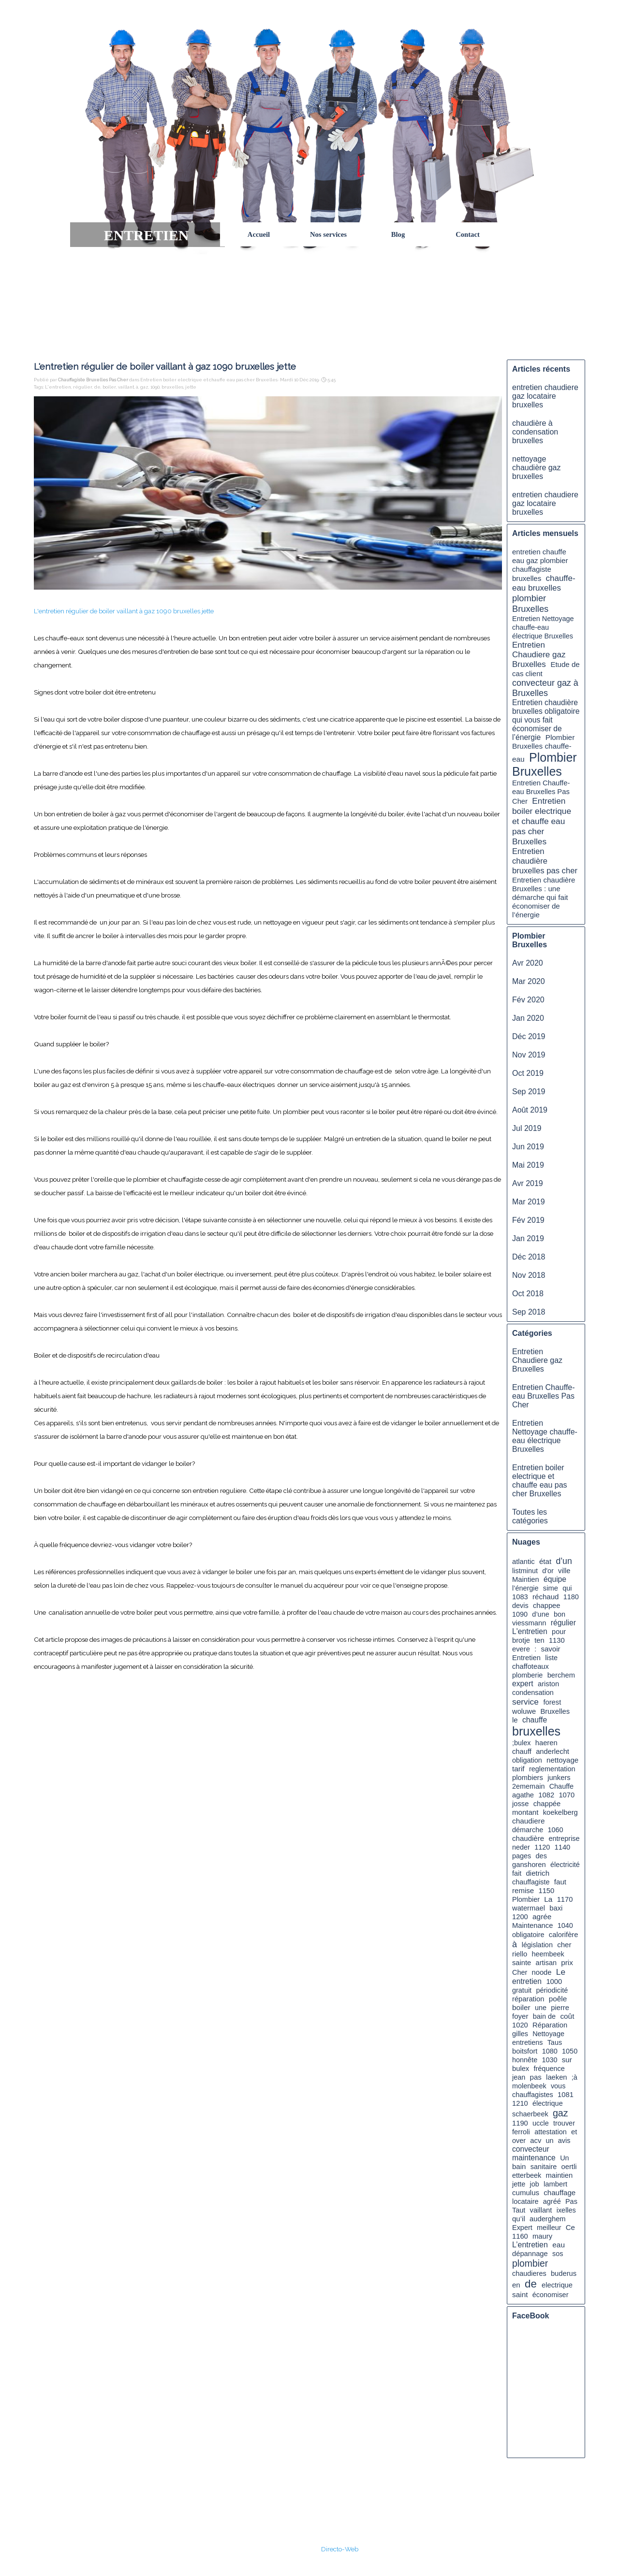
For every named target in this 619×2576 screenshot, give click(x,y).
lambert (555, 2184)
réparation (528, 1999)
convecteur (530, 2149)
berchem (561, 1675)
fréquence (549, 2068)
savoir (550, 1649)
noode (542, 1972)
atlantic (523, 1561)
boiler (109, 387)
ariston (548, 1684)
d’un (564, 1561)
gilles (520, 2034)
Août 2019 (529, 1110)
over (519, 2140)
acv (535, 2140)
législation (537, 1945)
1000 (554, 1981)
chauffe (534, 1720)
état (545, 1561)
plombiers (527, 1777)
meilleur (549, 2227)
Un (564, 2158)
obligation (527, 1760)
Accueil (259, 234)
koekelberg (560, 1812)
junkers (559, 1777)
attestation (550, 2132)
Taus (554, 2042)
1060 (555, 1830)
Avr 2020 (527, 963)
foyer (520, 2016)
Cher (519, 1972)
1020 (520, 2025)
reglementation (552, 1769)
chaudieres (529, 2273)
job (534, 2184)
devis (520, 1605)
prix (567, 1962)
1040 (565, 1925)
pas (536, 2077)
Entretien (526, 1658)
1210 (520, 2103)
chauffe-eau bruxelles (543, 583)
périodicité (552, 1990)
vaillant (126, 387)
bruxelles (172, 387)
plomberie (527, 1675)
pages (521, 1856)
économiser (550, 2295)
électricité (565, 1864)
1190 (520, 2123)
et (574, 2132)
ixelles (566, 2210)
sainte (521, 1963)
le (515, 1720)
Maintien (525, 1579)
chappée (547, 1804)
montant (525, 1812)
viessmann (529, 1623)
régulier (82, 387)
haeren (546, 1743)
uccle (540, 2123)
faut (560, 1882)
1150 (546, 1891)
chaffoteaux (530, 1666)
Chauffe (561, 1786)
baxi (555, 1908)
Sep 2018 (528, 1312)
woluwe (524, 1711)
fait (516, 1873)
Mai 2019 (528, 1165)
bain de (544, 2016)
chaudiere (528, 1821)
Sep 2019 (528, 1091)
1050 (569, 2051)
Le (560, 1972)
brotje (521, 1640)
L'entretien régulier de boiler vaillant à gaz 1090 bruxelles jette (124, 611)
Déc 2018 (528, 1257)
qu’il (518, 2218)
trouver (564, 2123)
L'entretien (58, 387)
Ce (570, 2227)
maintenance (534, 2158)
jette (190, 387)
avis (564, 2140)
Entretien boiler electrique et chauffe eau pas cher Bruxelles (541, 821)
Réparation (549, 2025)
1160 (520, 2236)
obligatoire (528, 1935)
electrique (557, 2285)
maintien (559, 2175)
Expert (522, 2227)
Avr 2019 (527, 1183)
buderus (563, 2273)
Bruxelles (555, 1711)
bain (519, 2166)
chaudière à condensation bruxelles (535, 432)
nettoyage (562, 1760)
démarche (527, 1830)
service (525, 1702)
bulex (520, 2068)
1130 (557, 1640)
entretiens (527, 2042)
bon (559, 1614)
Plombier (526, 1899)
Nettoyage (548, 2034)
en (516, 2285)
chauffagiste (531, 1882)
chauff (521, 1751)
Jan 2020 (528, 1018)
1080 (550, 2051)
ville (564, 1571)
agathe (523, 1795)
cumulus (525, 2192)
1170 (565, 1899)
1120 (542, 1847)
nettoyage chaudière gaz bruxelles (536, 467)
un (550, 2140)
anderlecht (552, 1751)
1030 (549, 2060)
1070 (567, 1795)
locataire (525, 2201)
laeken (556, 2077)
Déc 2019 (528, 1036)
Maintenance (532, 1925)
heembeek (547, 1954)
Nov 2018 (528, 1275)
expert (522, 1683)
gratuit (521, 1990)
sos (557, 2254)
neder (521, 1847)
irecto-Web (342, 2549)
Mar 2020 (528, 981)
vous (558, 2086)
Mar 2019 (528, 1202)
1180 (571, 1597)
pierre (560, 2008)
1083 (520, 1597)
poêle (558, 1999)
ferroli (521, 2132)
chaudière (528, 1838)
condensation (533, 1692)
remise (523, 1890)
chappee (546, 1605)
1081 (566, 2094)
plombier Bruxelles (530, 603)
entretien (527, 1981)
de (97, 387)
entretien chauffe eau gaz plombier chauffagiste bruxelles (540, 565)
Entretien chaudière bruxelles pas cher (544, 861)
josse (520, 1804)
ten (539, 1640)
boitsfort (524, 2051)
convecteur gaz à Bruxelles (545, 688)
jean (518, 2077)
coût (567, 2016)
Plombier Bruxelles (544, 764)
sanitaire (544, 2167)
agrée (541, 1916)
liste (551, 1658)
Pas (571, 2201)
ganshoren (529, 1864)
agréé (552, 2201)
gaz (144, 387)
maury (542, 2236)
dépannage (530, 2254)
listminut (525, 1571)
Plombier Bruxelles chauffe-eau (543, 748)
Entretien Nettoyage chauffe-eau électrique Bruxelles (543, 627)
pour (559, 1631)
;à (574, 2077)
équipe (555, 1579)
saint (520, 2294)
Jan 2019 (528, 1238)
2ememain (528, 1786)
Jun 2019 (528, 1147)
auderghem (548, 2219)
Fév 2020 (528, 1000)
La (548, 1899)
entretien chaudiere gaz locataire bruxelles (545, 396)
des (541, 1856)
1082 (546, 1795)
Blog (398, 234)
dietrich (538, 1873)
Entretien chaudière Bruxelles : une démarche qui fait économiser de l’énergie (543, 897)
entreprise (563, 1838)
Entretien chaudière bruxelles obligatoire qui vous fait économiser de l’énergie (545, 719)
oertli (569, 2167)
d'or (548, 1571)
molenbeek (529, 2086)
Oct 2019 (528, 1073)
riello (519, 1954)
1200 (520, 1917)
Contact (468, 234)
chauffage (559, 2192)
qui (567, 1588)
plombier (530, 2263)
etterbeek (526, 2175)
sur (567, 2059)
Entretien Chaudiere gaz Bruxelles (538, 654)
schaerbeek (530, 2114)
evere (521, 1649)
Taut (518, 2210)
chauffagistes (532, 2094)
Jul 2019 (527, 1128)
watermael (528, 1908)
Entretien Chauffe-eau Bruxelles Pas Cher (541, 792)
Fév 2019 (528, 1220)
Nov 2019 (528, 1055)
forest (552, 1702)
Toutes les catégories (530, 1516)
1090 (155, 387)
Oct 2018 (528, 1293)
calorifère (563, 1935)
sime (550, 1588)
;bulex (521, 1743)
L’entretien (530, 2245)
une (540, 2008)
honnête (524, 2060)
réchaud (545, 1596)
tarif (518, 1769)
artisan (546, 1963)
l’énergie (525, 1588)
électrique (547, 2103)
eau (558, 2245)
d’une (540, 1614)
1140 (563, 1847)
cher (564, 1944)
